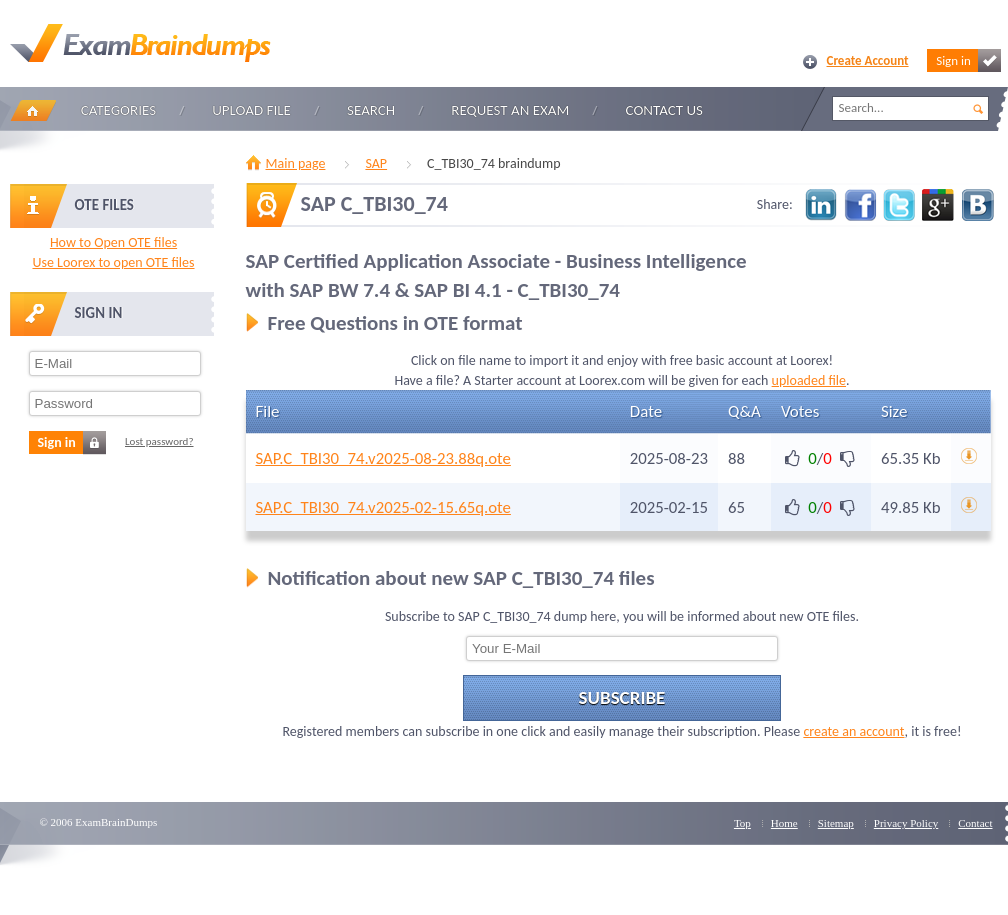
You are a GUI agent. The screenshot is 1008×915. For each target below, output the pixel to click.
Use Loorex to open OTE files (113, 262)
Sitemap (836, 823)
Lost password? (159, 441)
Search (371, 110)
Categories (118, 110)
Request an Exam (510, 110)
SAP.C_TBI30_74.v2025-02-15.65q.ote (383, 507)
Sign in (968, 60)
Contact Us (664, 110)
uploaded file (809, 380)
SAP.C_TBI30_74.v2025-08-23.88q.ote (383, 458)
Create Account (868, 60)
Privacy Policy (906, 823)
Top (742, 823)
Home (33, 110)
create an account (853, 731)
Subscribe (622, 697)
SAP (376, 163)
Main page (296, 163)
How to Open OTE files (113, 242)
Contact (975, 823)
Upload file (251, 110)
